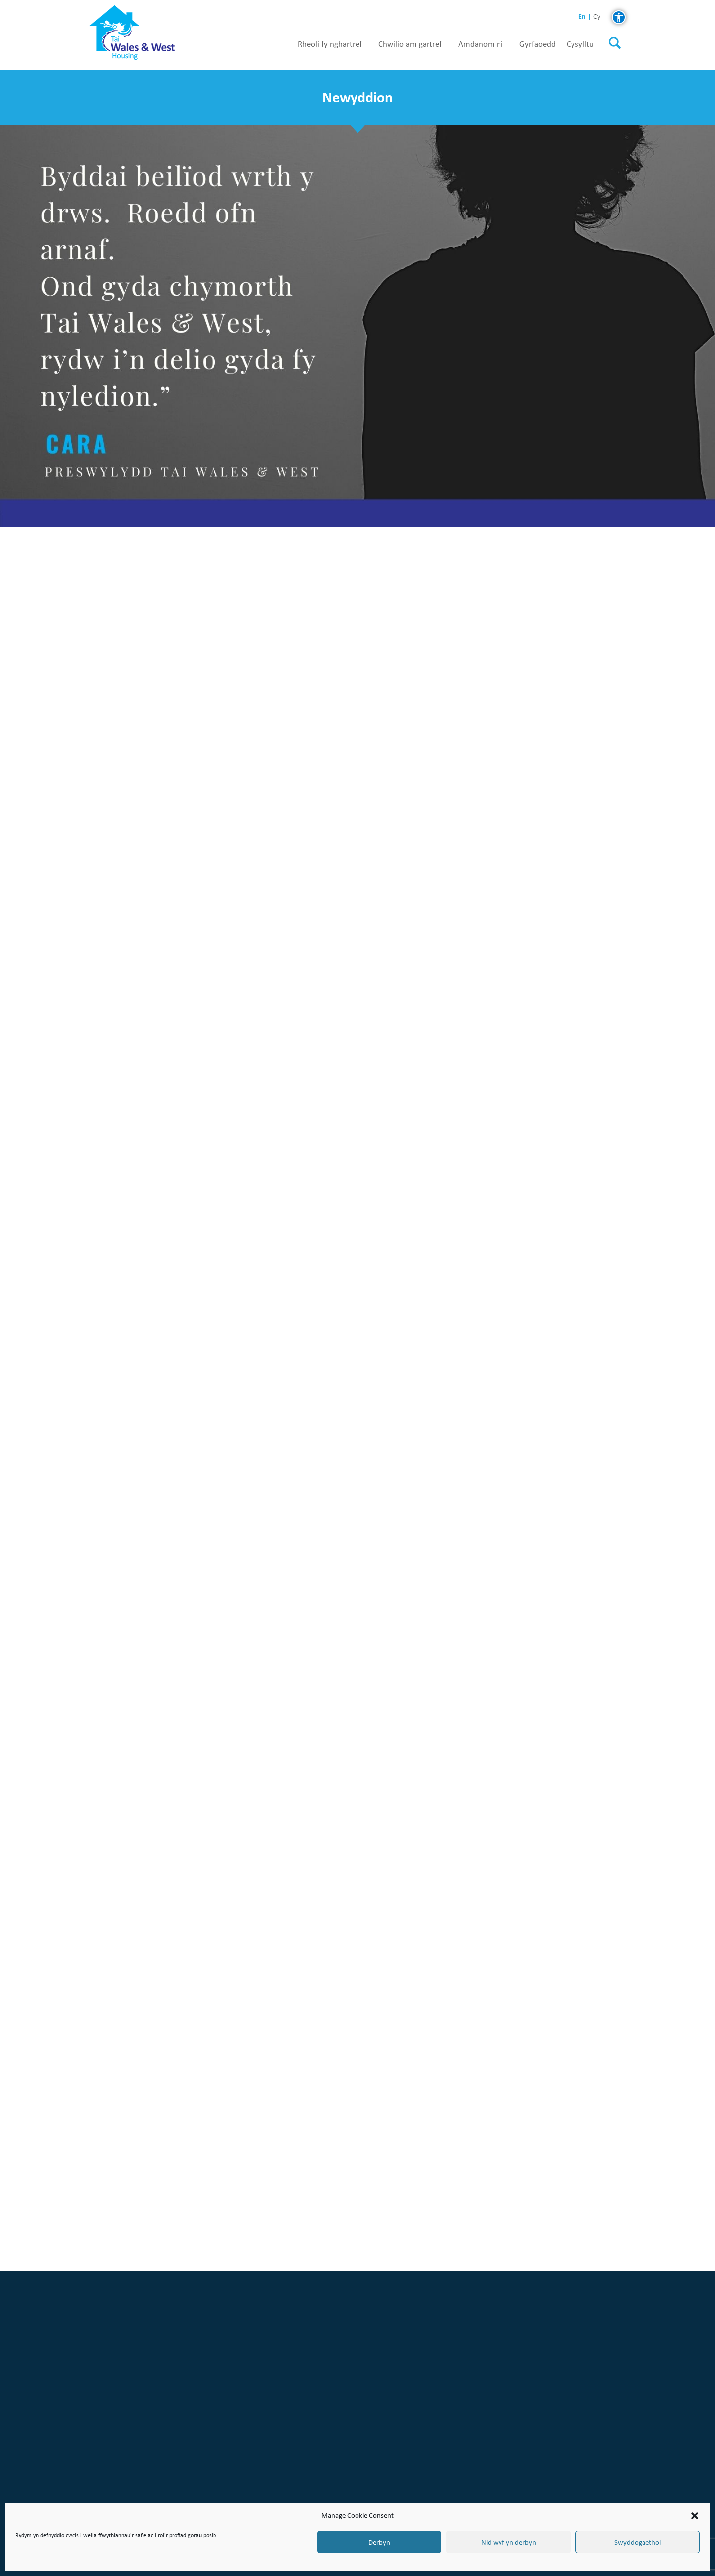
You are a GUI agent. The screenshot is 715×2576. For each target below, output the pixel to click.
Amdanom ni (480, 44)
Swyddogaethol (637, 2542)
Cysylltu (580, 44)
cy (596, 17)
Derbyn (379, 2542)
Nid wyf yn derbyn (508, 2542)
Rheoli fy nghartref (330, 44)
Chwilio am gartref (410, 44)
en (582, 16)
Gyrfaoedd (537, 44)
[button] (695, 2516)
